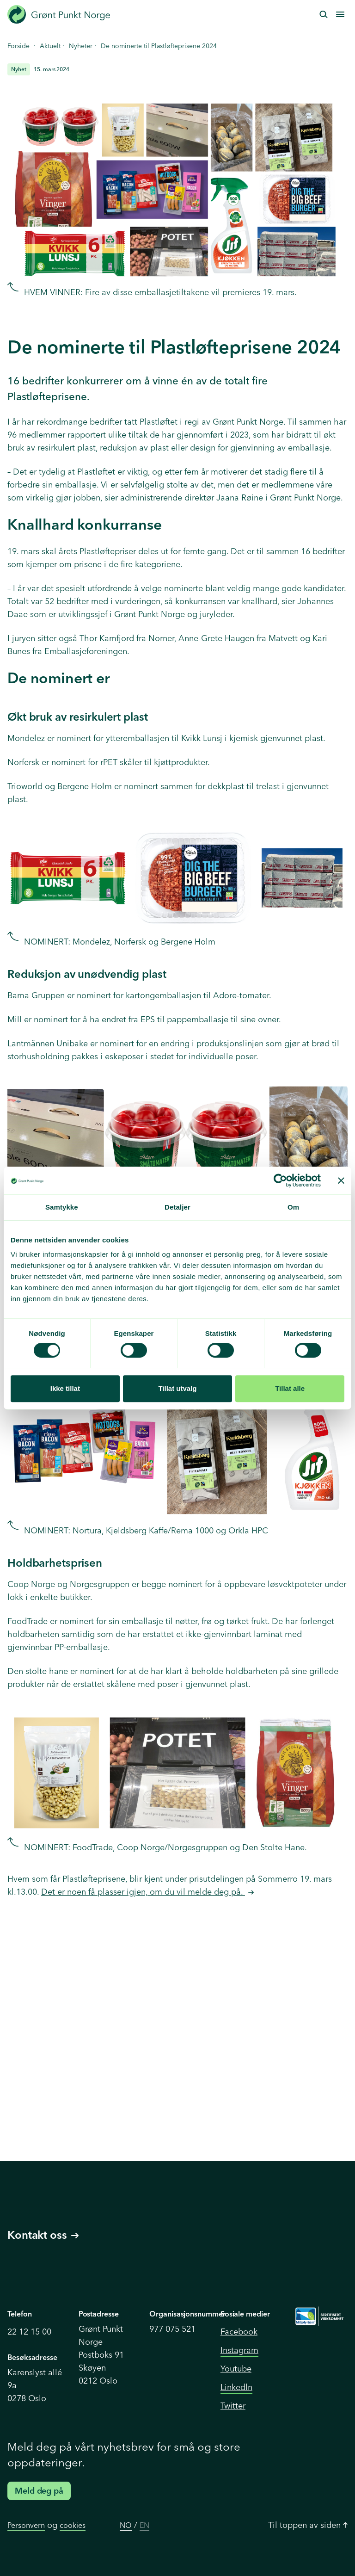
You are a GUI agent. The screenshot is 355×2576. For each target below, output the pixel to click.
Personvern (26, 2525)
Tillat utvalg (177, 1388)
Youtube (235, 2368)
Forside (18, 46)
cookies (73, 2525)
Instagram (239, 2350)
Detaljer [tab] (177, 1207)
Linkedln (236, 2387)
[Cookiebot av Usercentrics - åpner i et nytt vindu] (280, 1180)
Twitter (232, 2405)
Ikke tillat (65, 1388)
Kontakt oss (43, 2235)
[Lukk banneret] (341, 1180)
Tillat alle (290, 1388)
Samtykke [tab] (61, 1207)
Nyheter (80, 46)
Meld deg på (39, 2490)
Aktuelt (50, 46)
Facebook (238, 2331)
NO (126, 2525)
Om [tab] (293, 1207)
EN (144, 2525)
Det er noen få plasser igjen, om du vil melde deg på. (143, 1891)
